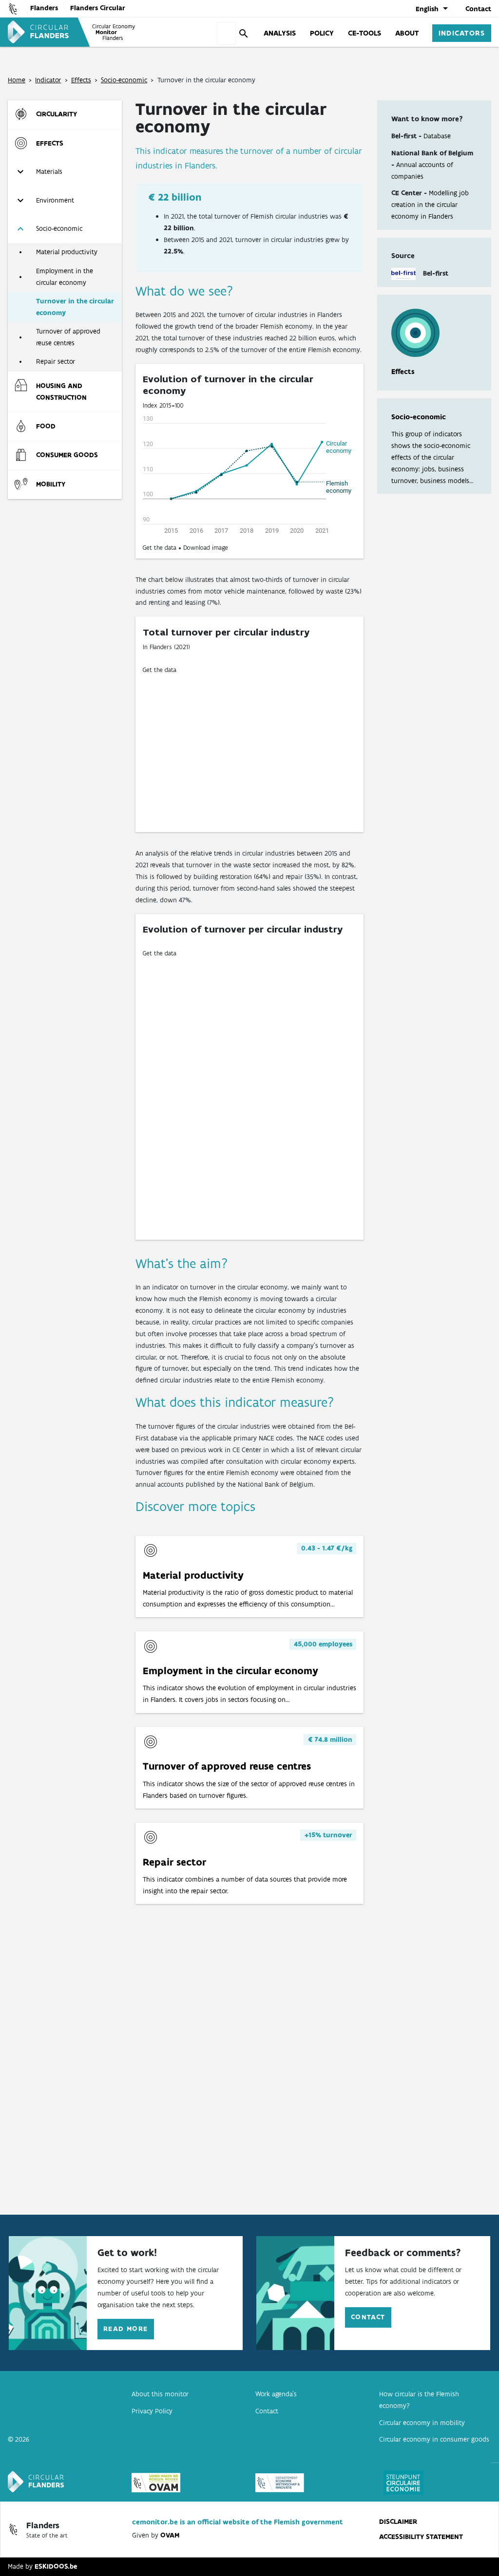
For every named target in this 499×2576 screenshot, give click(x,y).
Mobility (50, 484)
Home (16, 79)
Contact (478, 8)
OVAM (169, 2535)
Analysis (280, 32)
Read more (125, 2328)
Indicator (48, 79)
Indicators (462, 32)
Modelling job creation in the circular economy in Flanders (430, 204)
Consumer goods (67, 454)
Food (46, 426)
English (427, 8)
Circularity (56, 114)
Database (437, 135)
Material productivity (66, 251)
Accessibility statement (421, 2536)
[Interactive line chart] (249, 461)
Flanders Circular (97, 7)
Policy (322, 32)
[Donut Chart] (249, 724)
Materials (49, 171)
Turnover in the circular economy (75, 307)
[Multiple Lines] (249, 1077)
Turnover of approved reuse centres (68, 337)
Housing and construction (61, 391)
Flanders (44, 7)
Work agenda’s (276, 2393)
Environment (55, 200)
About (407, 32)
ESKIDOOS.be (56, 2566)
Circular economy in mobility (422, 2422)
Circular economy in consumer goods (434, 2439)
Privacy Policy (152, 2411)
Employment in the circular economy (64, 276)
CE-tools (364, 32)
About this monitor (160, 2393)
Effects (81, 79)
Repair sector (55, 361)
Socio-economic (124, 79)
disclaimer (398, 2521)
